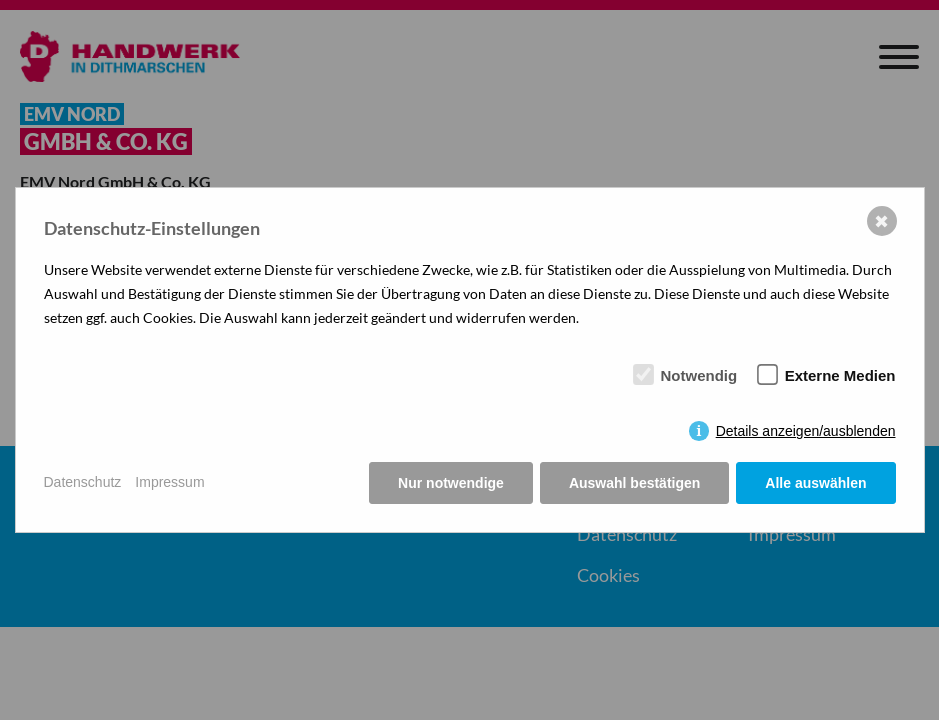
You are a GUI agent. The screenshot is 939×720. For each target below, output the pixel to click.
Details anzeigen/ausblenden (806, 431)
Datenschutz (83, 482)
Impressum (169, 482)
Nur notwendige (451, 483)
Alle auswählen (815, 483)
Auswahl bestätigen (634, 483)
